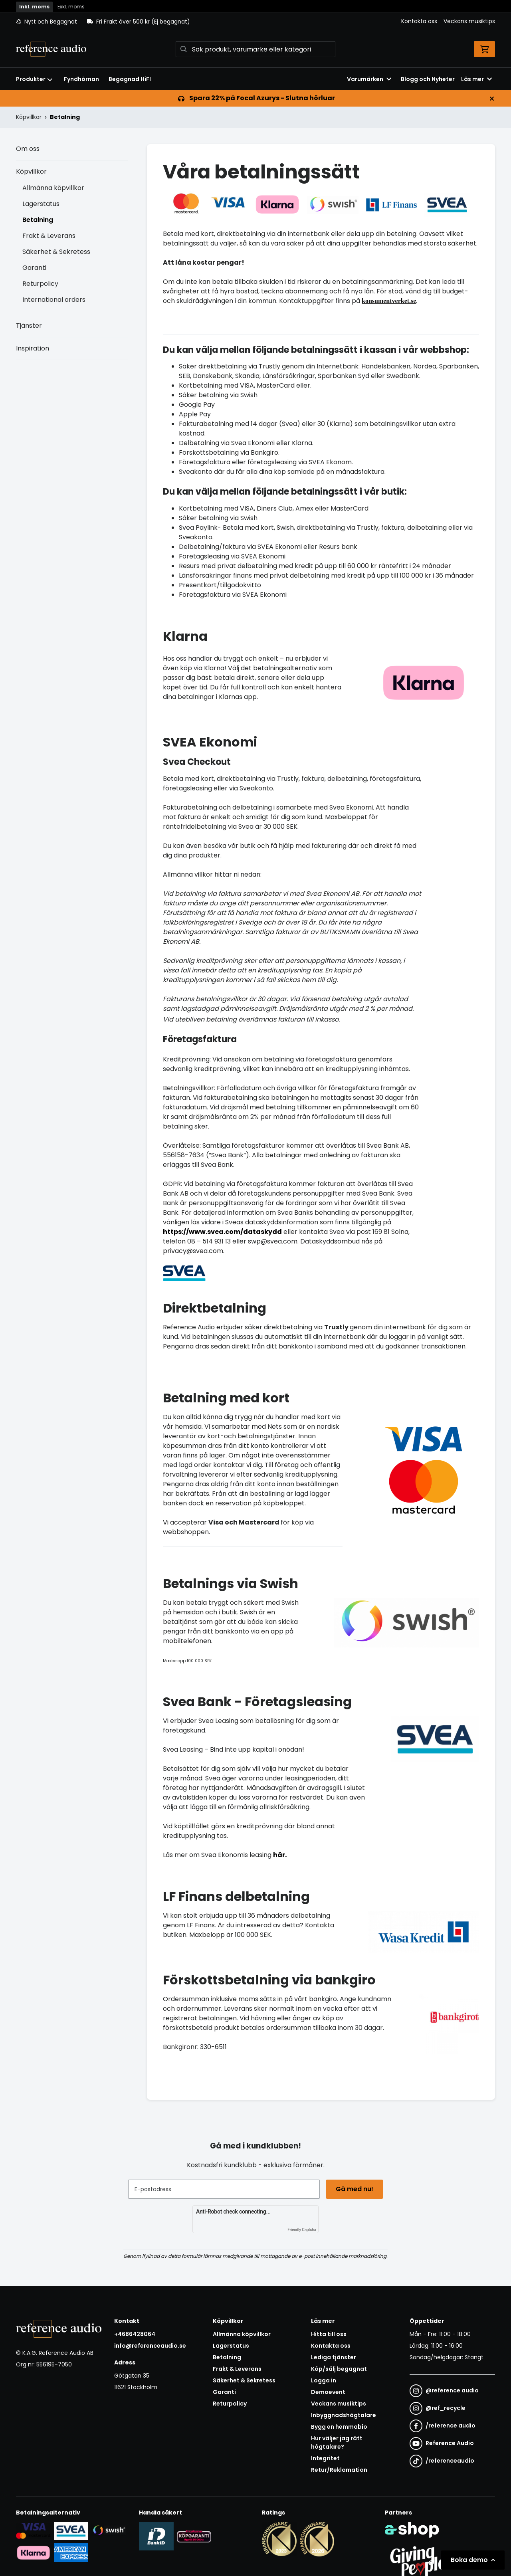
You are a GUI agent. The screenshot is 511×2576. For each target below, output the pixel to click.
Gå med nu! (354, 2189)
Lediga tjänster (333, 2357)
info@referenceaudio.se (150, 2346)
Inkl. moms (34, 6)
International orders (53, 299)
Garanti (34, 267)
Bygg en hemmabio (339, 2427)
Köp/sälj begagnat (339, 2369)
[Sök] (255, 49)
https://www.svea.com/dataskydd (222, 1231)
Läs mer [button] (476, 79)
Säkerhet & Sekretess (56, 251)
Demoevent (328, 2392)
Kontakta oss (419, 21)
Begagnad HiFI (130, 79)
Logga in (323, 2380)
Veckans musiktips (469, 21)
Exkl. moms (71, 6)
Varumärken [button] (369, 79)
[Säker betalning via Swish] (108, 2530)
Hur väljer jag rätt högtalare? (336, 2442)
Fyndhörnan (81, 79)
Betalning (65, 117)
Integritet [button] (325, 2458)
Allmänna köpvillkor (53, 187)
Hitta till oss (329, 2334)
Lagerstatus (40, 203)
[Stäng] (492, 98)
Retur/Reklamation (339, 2470)
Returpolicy (40, 283)
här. (280, 1854)
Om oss (28, 148)
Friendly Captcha (301, 2230)
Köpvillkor (31, 171)
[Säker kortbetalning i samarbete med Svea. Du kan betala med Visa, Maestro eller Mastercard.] (33, 2530)
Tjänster (29, 325)
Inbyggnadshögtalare (343, 2415)
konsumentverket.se (389, 300)
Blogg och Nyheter (428, 79)
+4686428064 (134, 2334)
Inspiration (32, 348)
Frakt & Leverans (48, 235)
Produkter (34, 79)
